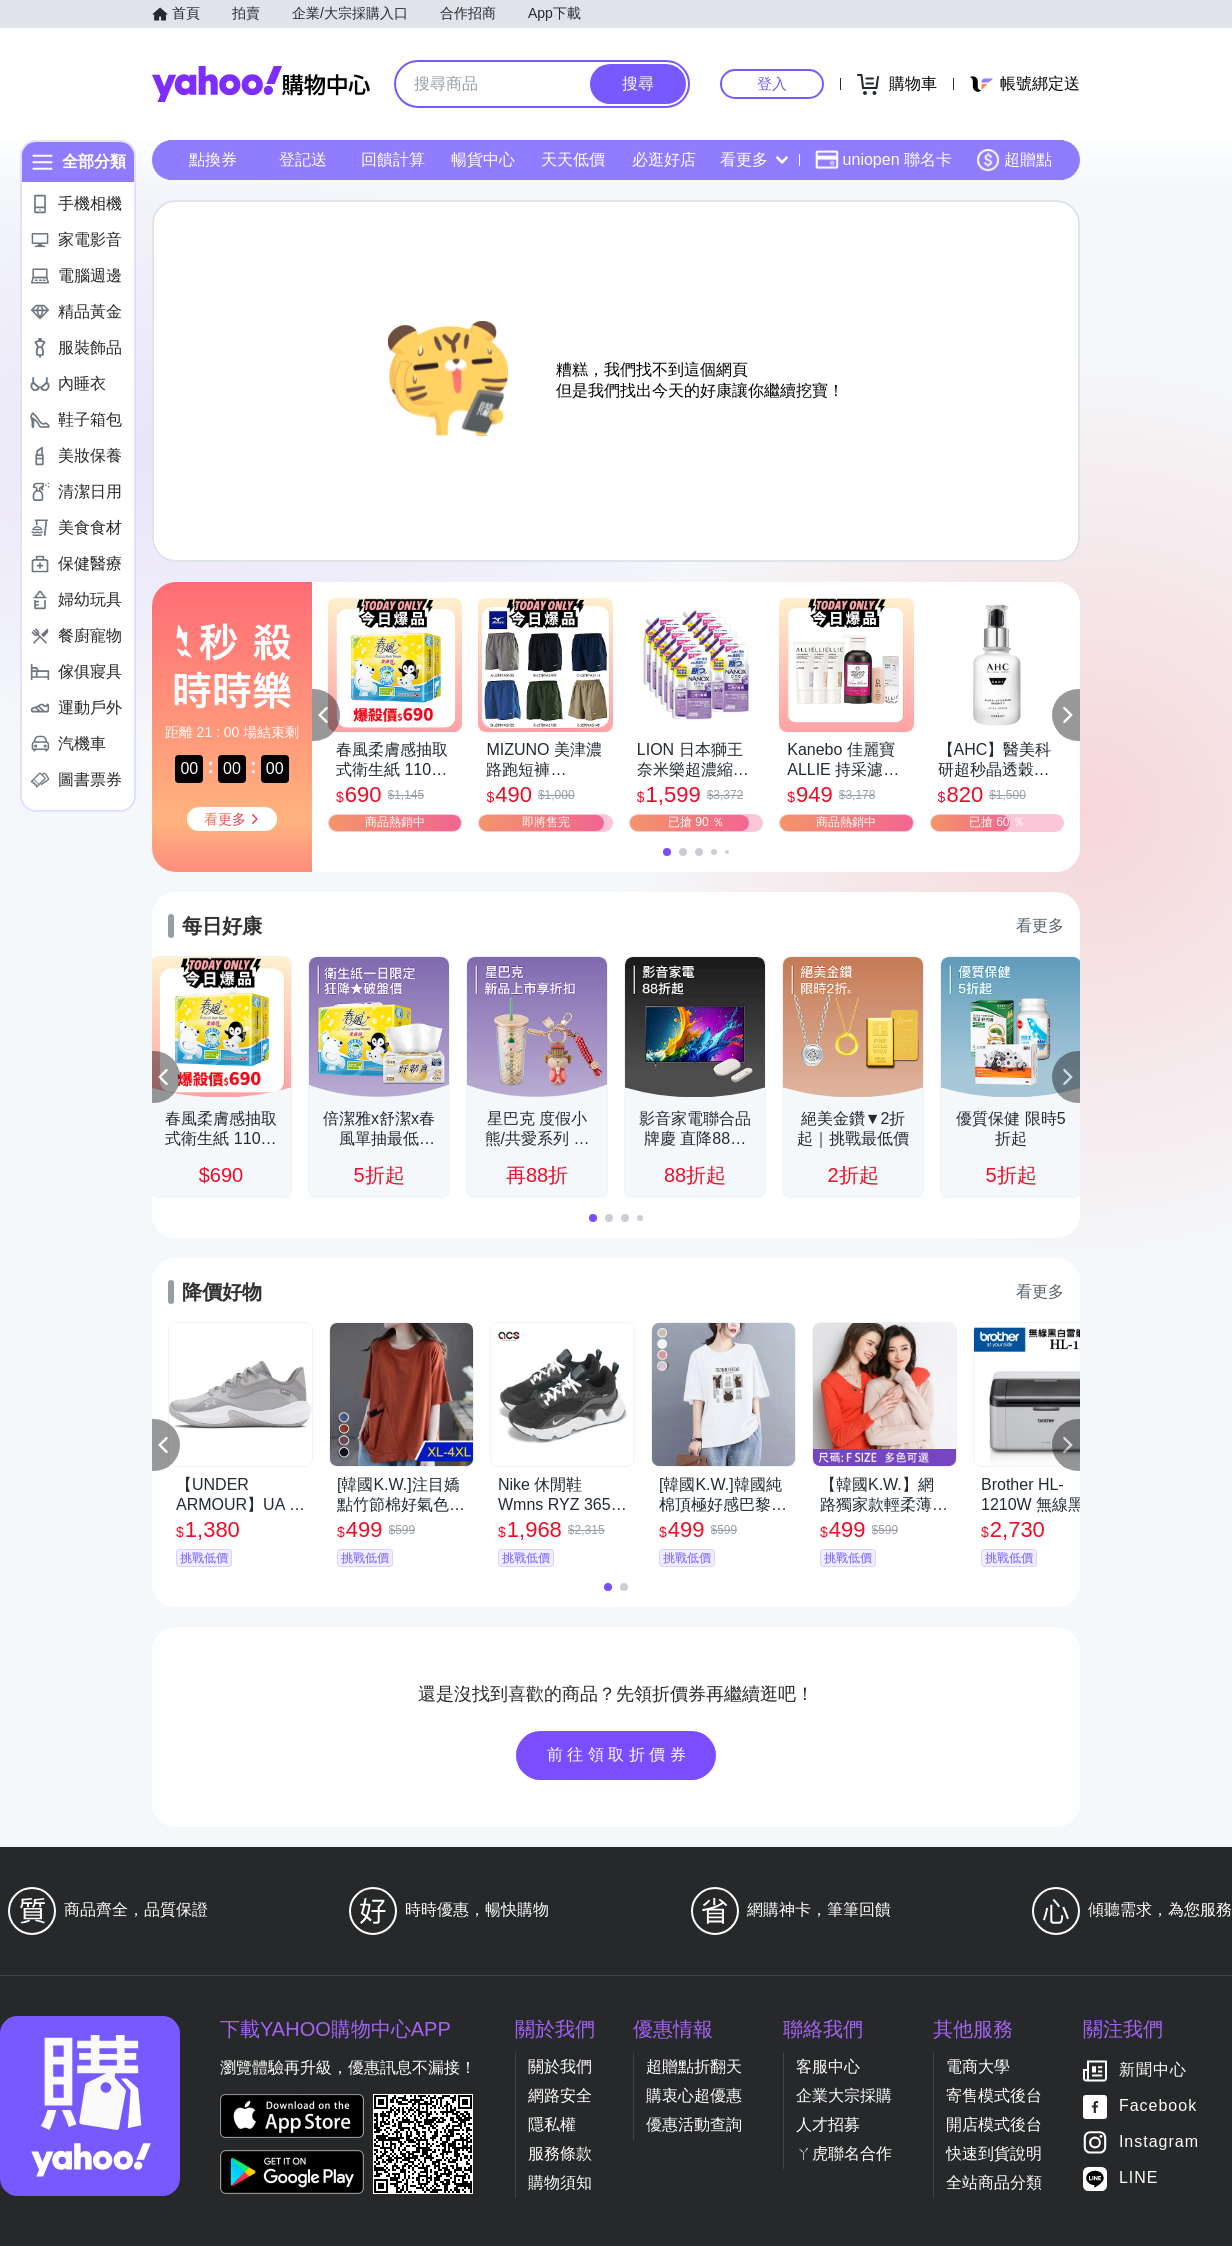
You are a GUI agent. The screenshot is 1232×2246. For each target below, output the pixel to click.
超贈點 (1014, 160)
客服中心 (828, 2066)
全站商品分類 (994, 2182)
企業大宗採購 (844, 2095)
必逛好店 (664, 159)
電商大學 (978, 2066)
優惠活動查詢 (694, 2124)
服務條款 (560, 2153)
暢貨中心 (483, 159)
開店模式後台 (994, 2124)
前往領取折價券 (619, 1754)
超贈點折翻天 (694, 2066)
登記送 (303, 159)
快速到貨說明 (994, 2153)
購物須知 (560, 2182)
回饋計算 (393, 159)
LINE (1139, 2178)
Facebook (1158, 2106)
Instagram (1159, 2142)
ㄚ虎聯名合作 (844, 2153)
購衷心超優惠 (694, 2095)
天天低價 (573, 159)
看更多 (754, 159)
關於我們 (560, 2066)
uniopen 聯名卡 (883, 160)
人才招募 (828, 2124)
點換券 (213, 159)
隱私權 (552, 2124)
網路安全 (560, 2095)
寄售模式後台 (994, 2095)
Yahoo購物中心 (261, 84)
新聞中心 (1153, 2070)
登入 (772, 83)
